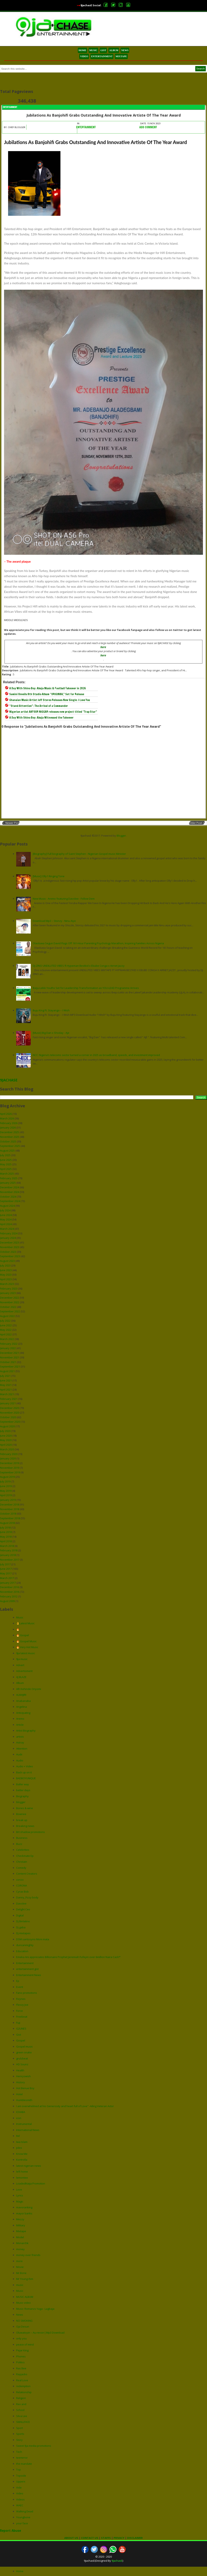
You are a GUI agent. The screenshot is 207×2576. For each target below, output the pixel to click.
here (103, 647)
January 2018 (8, 1555)
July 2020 (5, 1431)
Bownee (21, 1814)
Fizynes (20, 1999)
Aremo (20, 1718)
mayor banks (24, 2213)
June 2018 (6, 1532)
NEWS (124, 50)
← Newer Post (11, 823)
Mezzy (20, 2219)
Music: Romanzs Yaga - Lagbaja (35, 2309)
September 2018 (10, 1518)
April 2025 (6, 1169)
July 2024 (5, 1210)
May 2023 (6, 1274)
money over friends (28, 2255)
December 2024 (9, 1187)
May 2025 (6, 1164)
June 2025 (6, 1160)
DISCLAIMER (135, 2538)
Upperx (20, 2481)
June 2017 (6, 1569)
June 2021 (6, 1380)
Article (20, 1724)
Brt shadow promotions (30, 1832)
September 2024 (10, 1201)
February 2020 (8, 1454)
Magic (19, 2201)
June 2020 (6, 1435)
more (19, 2261)
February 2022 (8, 1343)
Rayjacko (21, 2374)
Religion (21, 2398)
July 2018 (5, 1527)
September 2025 (10, 1146)
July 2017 (5, 1564)
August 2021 (7, 1371)
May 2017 (6, 1573)
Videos (20, 2499)
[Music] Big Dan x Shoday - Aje (51, 1033)
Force (19, 2011)
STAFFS (106, 2538)
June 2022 (6, 1325)
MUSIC (93, 50)
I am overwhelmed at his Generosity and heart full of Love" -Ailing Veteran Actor (65, 2106)
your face (22, 2523)
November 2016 (9, 1592)
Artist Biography (26, 1730)
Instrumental (24, 2124)
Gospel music (24, 2046)
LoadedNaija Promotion (30, 2183)
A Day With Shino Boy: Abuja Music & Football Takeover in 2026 (47, 688)
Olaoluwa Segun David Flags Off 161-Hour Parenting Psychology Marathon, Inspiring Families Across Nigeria (98, 943)
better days (23, 1790)
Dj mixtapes (23, 1933)
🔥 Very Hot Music (27, 1647)
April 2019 (6, 1495)
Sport (19, 2428)
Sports (20, 2434)
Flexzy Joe (22, 2004)
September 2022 (10, 1311)
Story (19, 2440)
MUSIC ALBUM (24, 2297)
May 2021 (6, 1385)
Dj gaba (20, 1927)
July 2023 (5, 1265)
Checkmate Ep (25, 1856)
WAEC (19, 2505)
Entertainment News (28, 1975)
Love (19, 2189)
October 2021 (8, 1362)
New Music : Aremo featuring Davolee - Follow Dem (64, 898)
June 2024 (6, 1215)
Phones (21, 2356)
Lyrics (19, 2195)
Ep (17, 1981)
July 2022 (5, 1320)
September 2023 (10, 1256)
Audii (19, 1754)
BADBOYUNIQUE (26, 1778)
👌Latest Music (25, 1623)
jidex (19, 2148)
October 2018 (8, 1513)
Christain (21, 1861)
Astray (20, 1742)
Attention (21, 1748)
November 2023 (9, 1247)
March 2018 (7, 1546)
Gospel (20, 2040)
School (20, 2410)
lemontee (22, 2177)
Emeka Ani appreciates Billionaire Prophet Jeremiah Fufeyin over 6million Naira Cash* (68, 1957)
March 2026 (7, 1118)
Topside (21, 2475)
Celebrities (22, 1850)
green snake (24, 2052)
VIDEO (84, 56)
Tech (19, 2452)
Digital (20, 1915)
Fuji (18, 2022)
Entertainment (10, 107)
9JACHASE (9, 1080)
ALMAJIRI (21, 1695)
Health (20, 2070)
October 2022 (8, 1307)
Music (19, 1617)
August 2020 (7, 1426)
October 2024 (8, 1196)
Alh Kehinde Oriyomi (28, 1689)
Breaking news (25, 1826)
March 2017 (7, 1578)
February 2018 (8, 1550)
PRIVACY (119, 2538)
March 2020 (7, 1449)
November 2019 (9, 1468)
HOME (82, 50)
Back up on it (24, 1772)
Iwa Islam (21, 2142)
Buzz (19, 1844)
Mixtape (21, 2231)
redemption (23, 2386)
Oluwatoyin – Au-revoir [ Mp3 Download (40, 2332)
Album (20, 1683)
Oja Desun (22, 2326)
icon (18, 2118)
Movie (20, 2267)
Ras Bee (21, 2368)
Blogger (121, 835)
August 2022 (7, 1316)
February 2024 (8, 1233)
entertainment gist (27, 1969)
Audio (19, 1760)
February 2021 (8, 1399)
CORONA (21, 1885)
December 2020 (9, 1408)
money (20, 2249)
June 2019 (6, 1486)
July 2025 (5, 1155)
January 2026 (8, 1127)
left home (22, 2171)
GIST (103, 50)
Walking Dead (24, 2511)
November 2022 (9, 1302)
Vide (19, 2487)
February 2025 (8, 1178)
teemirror (22, 2457)
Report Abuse (10, 2531)
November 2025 (9, 1137)
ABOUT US (71, 2538)
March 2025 (7, 1173)
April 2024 (6, 1224)
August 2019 (7, 1477)
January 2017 (8, 1582)
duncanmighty (25, 1945)
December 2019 (9, 1463)
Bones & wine (24, 1808)
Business (21, 1838)
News (19, 2314)
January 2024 (8, 1238)
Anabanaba (23, 1701)
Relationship (24, 2392)
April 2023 (6, 1279)
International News (27, 2130)
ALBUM (113, 50)
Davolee (21, 1903)
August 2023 (7, 1261)
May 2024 (6, 1219)
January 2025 (8, 1182)
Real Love (22, 2380)
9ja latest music (25, 1653)
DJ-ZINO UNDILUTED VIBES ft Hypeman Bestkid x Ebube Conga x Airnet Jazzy (79, 965)
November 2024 (9, 1192)
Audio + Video (24, 1766)
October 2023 (8, 1252)
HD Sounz (22, 2064)
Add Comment (148, 127)
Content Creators (26, 1873)
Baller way (22, 1784)
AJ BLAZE (21, 1677)
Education (22, 1951)
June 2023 (6, 1270)
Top (18, 2469)
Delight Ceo (23, 1909)
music (19, 2285)
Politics (20, 2362)
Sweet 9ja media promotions (33, 2446)
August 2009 (7, 1601)
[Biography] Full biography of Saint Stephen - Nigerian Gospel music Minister (79, 854)
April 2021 (6, 1389)
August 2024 (7, 1205)
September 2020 (10, 1421)
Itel (18, 2136)
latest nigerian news (28, 2166)
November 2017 (9, 1559)
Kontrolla (21, 2159)
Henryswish (23, 2076)
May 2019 (6, 1491)
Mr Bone (21, 2273)
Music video (23, 2302)
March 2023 (7, 1284)
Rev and (21, 2404)
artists (20, 1736)
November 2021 (9, 1357)
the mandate (24, 2463)
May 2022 (6, 1330)
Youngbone (23, 2517)
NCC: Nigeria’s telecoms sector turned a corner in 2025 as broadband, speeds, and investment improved (96, 1055)
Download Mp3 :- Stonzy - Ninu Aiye (54, 921)
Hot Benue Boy (25, 2088)
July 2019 (5, 1481)
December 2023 (9, 1242)
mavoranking (24, 2207)
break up (21, 1820)
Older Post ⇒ (197, 823)
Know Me (21, 2154)
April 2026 (6, 1114)
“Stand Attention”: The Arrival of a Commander (38, 706)
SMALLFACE (23, 2422)
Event (19, 1987)
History (20, 2082)
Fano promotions (26, 1993)
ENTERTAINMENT (102, 56)
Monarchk (22, 2243)
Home (19, 2571)
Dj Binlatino (23, 1921)
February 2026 (8, 1123)
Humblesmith (24, 2100)
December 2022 (9, 1297)
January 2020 (8, 1458)
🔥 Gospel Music (26, 1641)
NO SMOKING (24, 2320)
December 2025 (9, 1132)
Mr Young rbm (24, 2279)
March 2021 (7, 1394)
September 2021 (10, 1366)
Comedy (21, 1868)
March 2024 (7, 1229)
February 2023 (8, 1288)
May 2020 (6, 1440)
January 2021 (8, 1403)
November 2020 (9, 1412)
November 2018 (9, 1509)
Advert (20, 1665)
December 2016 (9, 1587)
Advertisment (24, 1671)
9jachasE (117, 2560)
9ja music (21, 1659)
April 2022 (6, 1334)
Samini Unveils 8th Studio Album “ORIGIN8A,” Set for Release (46, 694)
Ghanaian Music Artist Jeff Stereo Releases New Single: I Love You (49, 700)
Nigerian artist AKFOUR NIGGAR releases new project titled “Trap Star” (53, 712)
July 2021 (5, 1376)
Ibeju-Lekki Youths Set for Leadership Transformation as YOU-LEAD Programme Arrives (86, 988)
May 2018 (6, 1536)
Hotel (19, 2094)
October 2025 (8, 1141)
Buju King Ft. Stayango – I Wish (51, 1010)
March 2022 (7, 1339)
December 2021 (9, 1353)
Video (19, 2493)
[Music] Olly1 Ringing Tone (48, 876)
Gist (18, 2034)
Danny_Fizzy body (27, 1897)
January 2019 (8, 1500)
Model (20, 2237)
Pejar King (22, 2350)
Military (20, 2225)
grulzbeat (22, 2058)
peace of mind (25, 2344)
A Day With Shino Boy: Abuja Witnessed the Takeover (41, 718)
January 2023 (8, 1293)
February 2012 (8, 1596)
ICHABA (20, 2112)
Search (200, 68)
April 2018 (6, 1541)
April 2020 (6, 1444)
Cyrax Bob (22, 1891)
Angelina (21, 1707)
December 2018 (9, 1504)
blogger (20, 1802)
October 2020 (8, 1417)
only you (21, 2338)
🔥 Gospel (22, 1635)
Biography (22, 1796)
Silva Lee (21, 2416)
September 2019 (10, 1472)
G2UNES (21, 2028)
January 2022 (8, 1348)
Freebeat (21, 2016)
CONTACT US (89, 2538)
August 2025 (7, 1150)
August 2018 (7, 1523)
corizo (20, 1879)
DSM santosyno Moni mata (32, 1939)
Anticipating (23, 1713)
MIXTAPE (121, 56)
